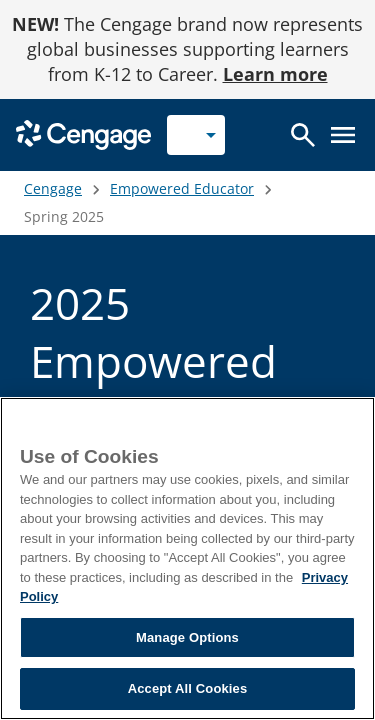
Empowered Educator (182, 188)
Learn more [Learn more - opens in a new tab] (275, 74)
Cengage (53, 188)
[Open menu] (343, 135)
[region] (187, 558)
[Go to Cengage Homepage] (83, 133)
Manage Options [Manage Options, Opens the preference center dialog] (187, 637)
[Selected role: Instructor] (196, 135)
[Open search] (303, 135)
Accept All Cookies (188, 688)
